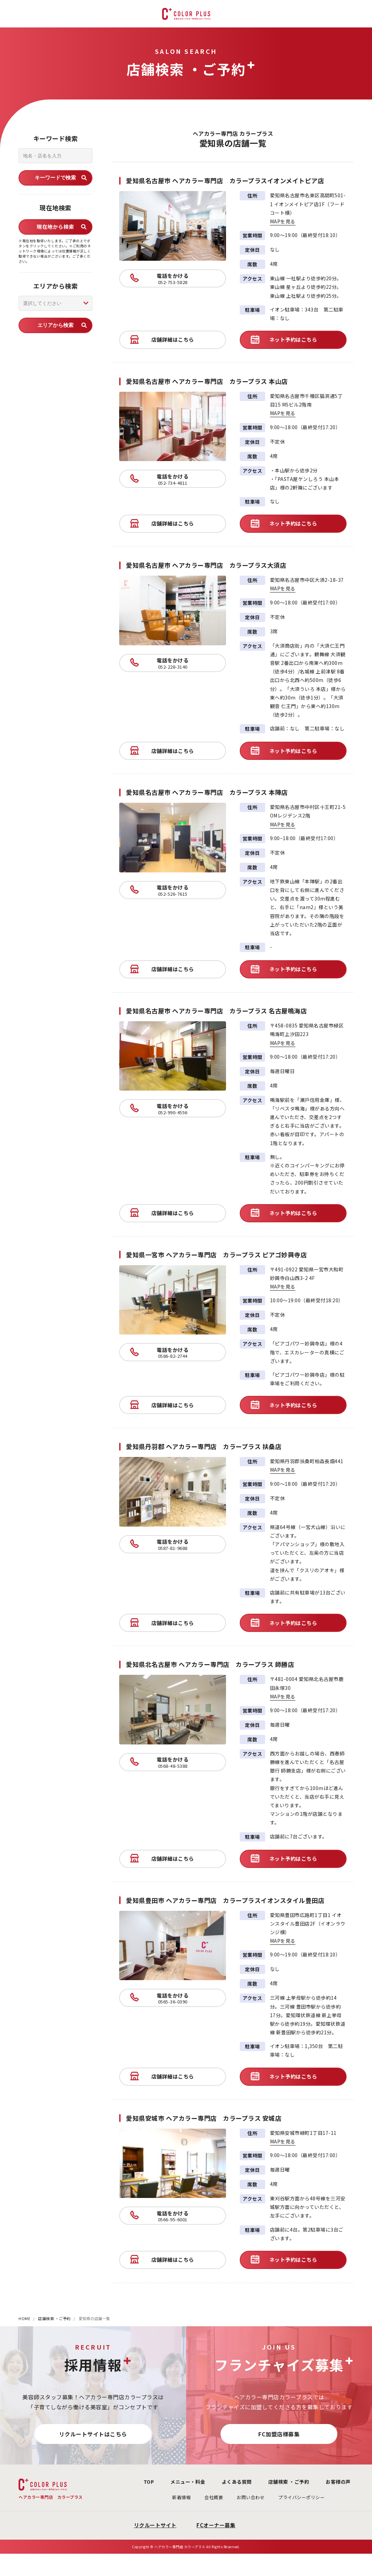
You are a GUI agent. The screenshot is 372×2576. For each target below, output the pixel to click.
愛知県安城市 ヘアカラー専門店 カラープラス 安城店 (203, 2118)
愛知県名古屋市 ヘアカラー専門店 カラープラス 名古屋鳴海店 (216, 1010)
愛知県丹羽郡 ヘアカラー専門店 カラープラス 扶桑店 (203, 1446)
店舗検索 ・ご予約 (54, 2318)
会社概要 (204, 2497)
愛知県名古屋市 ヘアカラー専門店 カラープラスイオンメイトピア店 (225, 180)
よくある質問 (225, 2481)
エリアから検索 (55, 325)
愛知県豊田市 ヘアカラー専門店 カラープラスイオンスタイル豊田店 (225, 1900)
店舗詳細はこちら (172, 339)
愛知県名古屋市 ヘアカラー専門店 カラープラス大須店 (206, 565)
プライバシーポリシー (292, 2497)
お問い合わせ (241, 2497)
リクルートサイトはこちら (93, 2434)
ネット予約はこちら (293, 339)
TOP (129, 2481)
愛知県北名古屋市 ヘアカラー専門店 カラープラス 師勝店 (210, 1664)
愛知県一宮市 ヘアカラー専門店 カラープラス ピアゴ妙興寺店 (216, 1254)
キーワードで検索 (55, 177)
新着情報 (171, 2497)
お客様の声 (334, 2481)
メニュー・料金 (172, 2481)
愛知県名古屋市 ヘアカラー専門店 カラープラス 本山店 (207, 381)
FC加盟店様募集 (279, 2434)
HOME (24, 2318)
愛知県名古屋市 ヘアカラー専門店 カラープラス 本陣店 (207, 792)
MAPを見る (287, 221)
